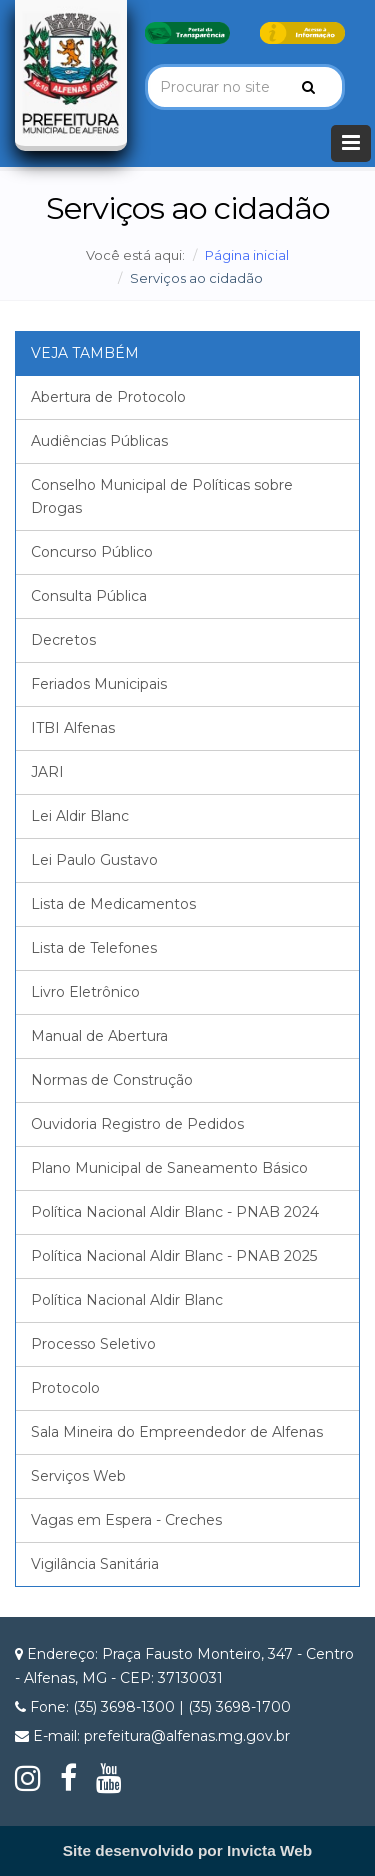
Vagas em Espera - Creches (126, 1520)
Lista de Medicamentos (113, 904)
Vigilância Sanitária (95, 1564)
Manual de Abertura (99, 1036)
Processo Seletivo (93, 1344)
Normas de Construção (112, 1080)
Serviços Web (78, 1476)
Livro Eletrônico (85, 992)
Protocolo (65, 1388)
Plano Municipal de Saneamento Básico (169, 1168)
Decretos (63, 640)
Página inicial (247, 255)
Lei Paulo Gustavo (94, 860)
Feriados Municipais (99, 684)
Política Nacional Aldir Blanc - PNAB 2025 (174, 1256)
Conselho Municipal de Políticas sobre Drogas (162, 496)
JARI (47, 772)
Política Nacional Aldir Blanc (127, 1300)
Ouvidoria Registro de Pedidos (137, 1124)
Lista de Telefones (94, 948)
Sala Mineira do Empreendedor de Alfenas (177, 1432)
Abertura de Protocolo (108, 397)
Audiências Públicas (99, 441)
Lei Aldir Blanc (80, 816)
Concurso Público (92, 552)
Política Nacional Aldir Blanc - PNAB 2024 (175, 1212)
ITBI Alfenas (73, 728)
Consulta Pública (89, 596)
